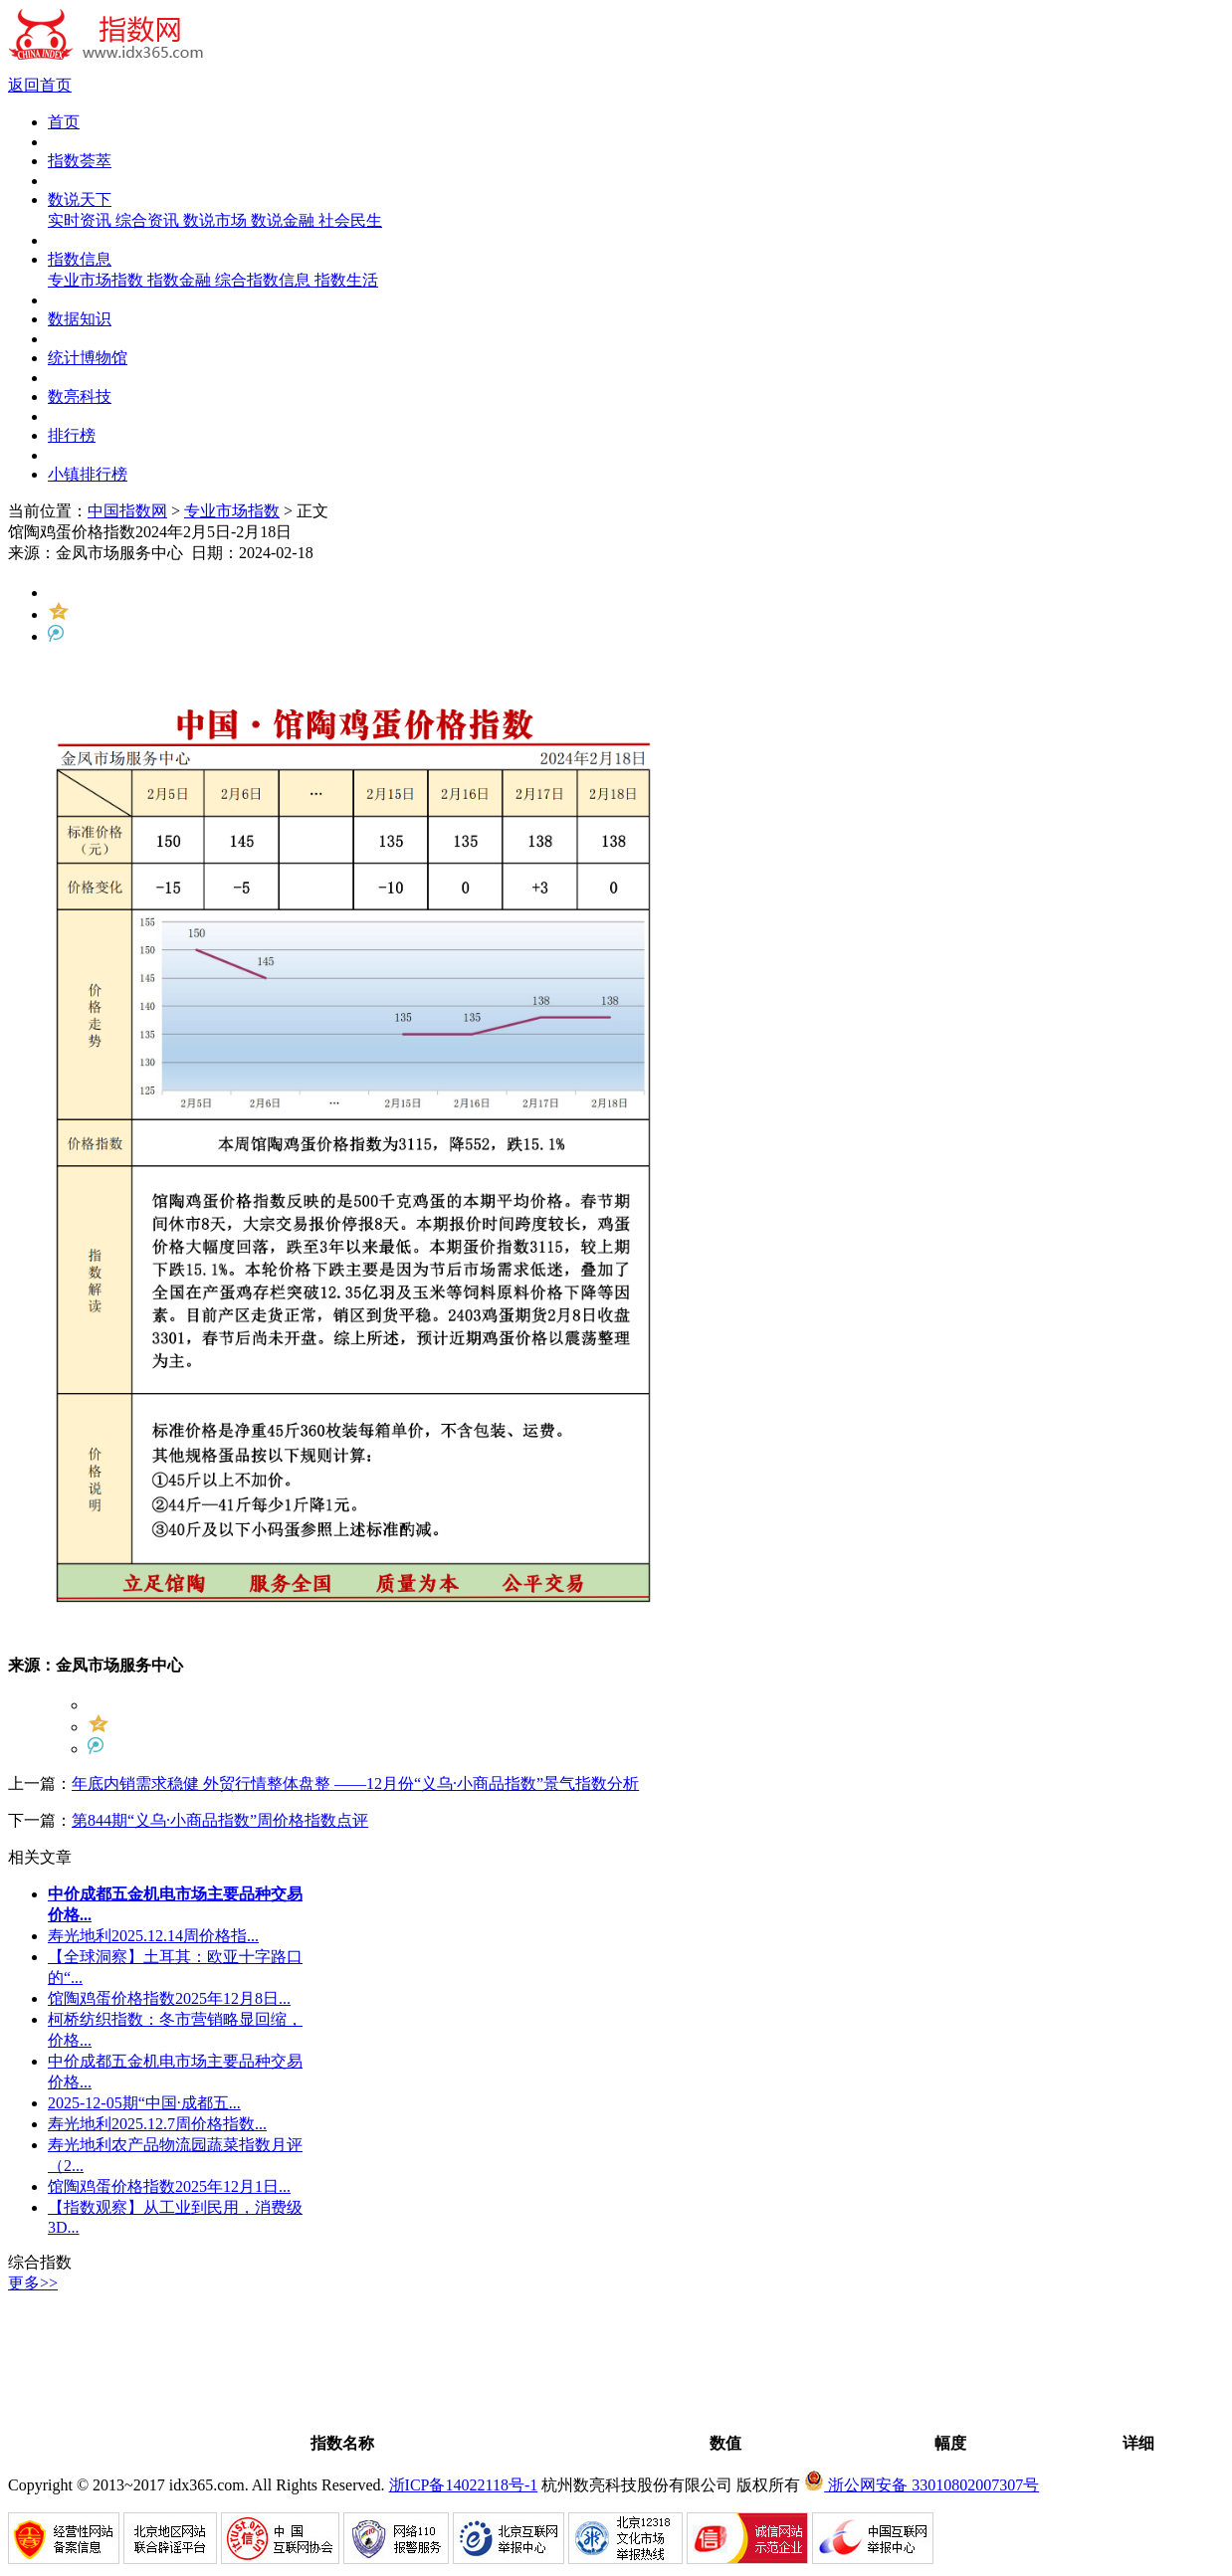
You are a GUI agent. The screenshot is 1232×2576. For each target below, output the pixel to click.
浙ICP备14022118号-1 (463, 2485)
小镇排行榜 (87, 474)
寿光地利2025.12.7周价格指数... (157, 2123)
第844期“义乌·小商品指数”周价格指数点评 (220, 1820)
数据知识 (79, 318)
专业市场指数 (97, 280)
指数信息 (79, 259)
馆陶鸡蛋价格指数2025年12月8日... (169, 1998)
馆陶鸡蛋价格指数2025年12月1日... (169, 2186)
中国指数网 (127, 510)
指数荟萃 (79, 160)
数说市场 (217, 220)
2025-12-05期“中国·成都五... (144, 2102)
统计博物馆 (87, 357)
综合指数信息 (264, 280)
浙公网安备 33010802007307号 (921, 2485)
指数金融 (181, 280)
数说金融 (284, 220)
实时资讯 (81, 220)
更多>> (33, 2283)
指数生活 (346, 280)
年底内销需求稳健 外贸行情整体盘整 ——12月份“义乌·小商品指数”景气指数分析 (355, 1783)
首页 (64, 121)
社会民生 (350, 220)
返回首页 (40, 85)
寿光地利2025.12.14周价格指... (153, 1935)
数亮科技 (79, 396)
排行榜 (72, 435)
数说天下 (79, 199)
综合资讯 (149, 220)
